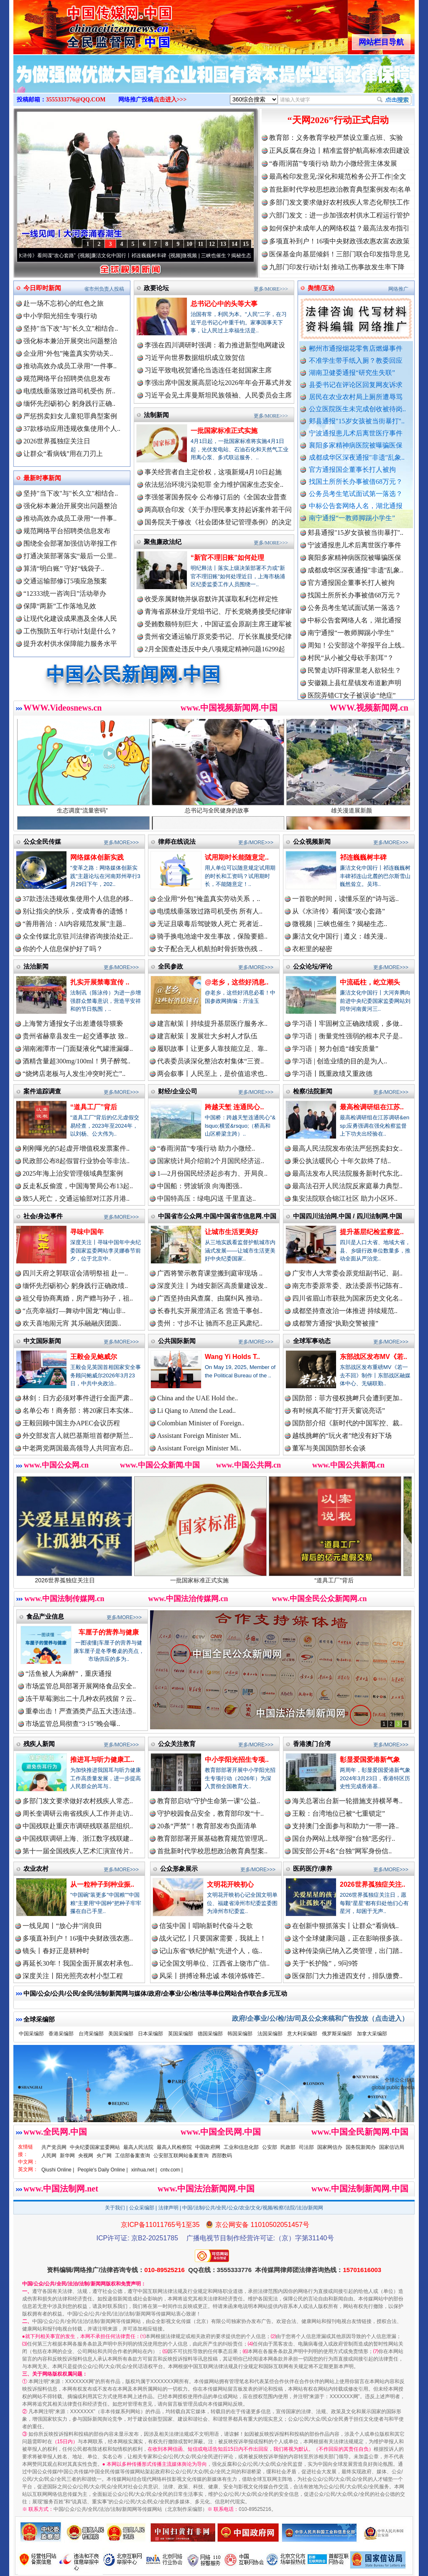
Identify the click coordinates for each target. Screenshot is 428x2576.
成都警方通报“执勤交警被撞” (335, 1323)
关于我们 (115, 2208)
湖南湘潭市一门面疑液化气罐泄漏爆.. (78, 1048)
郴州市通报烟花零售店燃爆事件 (356, 348)
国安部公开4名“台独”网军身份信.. (342, 1851)
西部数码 (222, 2155)
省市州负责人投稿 (104, 289)
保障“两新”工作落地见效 (59, 606)
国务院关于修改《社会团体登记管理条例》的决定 (218, 522)
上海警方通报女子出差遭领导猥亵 (73, 1023)
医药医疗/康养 (312, 1868)
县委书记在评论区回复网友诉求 (356, 384)
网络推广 (398, 289)
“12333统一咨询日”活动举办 (64, 593)
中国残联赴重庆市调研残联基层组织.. (78, 1826)
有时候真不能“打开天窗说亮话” (338, 1410)
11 (200, 244)
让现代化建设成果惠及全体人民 (70, 618)
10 (189, 244)
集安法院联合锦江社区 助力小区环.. (344, 1198)
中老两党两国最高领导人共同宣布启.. (78, 1448)
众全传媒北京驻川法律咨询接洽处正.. (78, 936)
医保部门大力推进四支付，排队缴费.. (347, 1975)
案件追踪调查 (42, 1091)
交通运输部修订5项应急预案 (65, 581)
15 (246, 244)
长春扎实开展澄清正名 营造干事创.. (209, 1310)
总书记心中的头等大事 (224, 303)
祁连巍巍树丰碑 (363, 857)
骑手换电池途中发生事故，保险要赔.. (212, 936)
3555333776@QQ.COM (76, 99)
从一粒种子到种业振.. (102, 1884)
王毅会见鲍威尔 (93, 1356)
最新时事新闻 (42, 477)
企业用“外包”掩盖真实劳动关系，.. (208, 898)
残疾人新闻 (39, 1743)
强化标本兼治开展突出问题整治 (70, 340)
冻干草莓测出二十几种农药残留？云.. (80, 1698)
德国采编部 (210, 2034)
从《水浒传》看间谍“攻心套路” (52, 255)
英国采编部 (180, 2034)
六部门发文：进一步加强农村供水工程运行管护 (339, 215)
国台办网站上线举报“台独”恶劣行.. (343, 1838)
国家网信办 (329, 2147)
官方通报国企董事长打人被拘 (352, 469)
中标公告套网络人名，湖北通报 (356, 505)
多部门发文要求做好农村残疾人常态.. (78, 1800)
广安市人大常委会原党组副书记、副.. (347, 1273)
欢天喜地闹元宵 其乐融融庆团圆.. (72, 1323)
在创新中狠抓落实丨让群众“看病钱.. (345, 1925)
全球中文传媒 (82, 24)
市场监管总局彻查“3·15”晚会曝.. (72, 1723)
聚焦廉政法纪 (162, 541)
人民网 (48, 2155)
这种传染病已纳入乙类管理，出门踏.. (347, 1950)
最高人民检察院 (174, 2147)
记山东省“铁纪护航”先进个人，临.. (210, 1950)
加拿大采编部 (372, 2034)
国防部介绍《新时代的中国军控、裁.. (347, 1423)
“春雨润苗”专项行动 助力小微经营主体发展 (333, 163)
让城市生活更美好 (231, 1231)
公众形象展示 (179, 1868)
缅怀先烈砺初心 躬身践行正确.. (69, 403)
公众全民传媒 (42, 841)
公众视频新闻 (312, 841)
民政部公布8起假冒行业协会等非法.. (76, 1160)
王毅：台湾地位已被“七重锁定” (338, 1813)
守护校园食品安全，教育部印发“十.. (210, 1813)
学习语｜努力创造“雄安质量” (335, 1048)
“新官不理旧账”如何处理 (227, 557)
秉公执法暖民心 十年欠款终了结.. (341, 1160)
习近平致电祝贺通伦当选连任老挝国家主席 (208, 370)
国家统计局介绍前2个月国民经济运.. (210, 1160)
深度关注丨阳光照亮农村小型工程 (73, 1975)
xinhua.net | (144, 2170)
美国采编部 (120, 2034)
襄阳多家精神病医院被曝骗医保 (356, 445)
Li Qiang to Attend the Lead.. (196, 1410)
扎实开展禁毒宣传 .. (99, 982)
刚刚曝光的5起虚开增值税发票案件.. (76, 1148)
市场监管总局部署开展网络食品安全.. (80, 1686)
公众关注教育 (177, 1743)
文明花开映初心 (230, 1884)
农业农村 (35, 1868)
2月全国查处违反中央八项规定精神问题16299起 (215, 649)
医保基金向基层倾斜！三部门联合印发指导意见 (339, 254)
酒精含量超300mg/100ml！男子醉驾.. (76, 1061)
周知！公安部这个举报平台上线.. (356, 652)
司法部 (306, 2147)
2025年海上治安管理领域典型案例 (73, 1173)
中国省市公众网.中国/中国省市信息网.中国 (217, 1216)
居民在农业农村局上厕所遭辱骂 (356, 396)
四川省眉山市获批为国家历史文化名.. (347, 1298)
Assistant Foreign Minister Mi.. (199, 1435)
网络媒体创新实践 (97, 857)
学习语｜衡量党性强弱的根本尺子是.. (347, 1036)
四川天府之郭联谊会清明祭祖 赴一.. (75, 1273)
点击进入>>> (170, 99)
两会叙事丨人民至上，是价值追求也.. (212, 1073)
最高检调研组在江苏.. (372, 1107)
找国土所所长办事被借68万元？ (356, 481)
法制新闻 (156, 414)
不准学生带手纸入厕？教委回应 (356, 360)
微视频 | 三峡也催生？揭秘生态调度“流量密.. (242, 255)
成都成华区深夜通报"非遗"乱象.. (357, 457)
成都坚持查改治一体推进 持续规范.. (344, 1310)
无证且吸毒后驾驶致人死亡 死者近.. (209, 923)
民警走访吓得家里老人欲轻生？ (354, 677)
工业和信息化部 (241, 2147)
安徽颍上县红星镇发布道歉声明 (354, 689)
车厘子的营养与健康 (109, 1632)
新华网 (67, 2155)
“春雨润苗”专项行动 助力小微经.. (206, 1148)
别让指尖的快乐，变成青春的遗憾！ (76, 911)
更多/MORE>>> (271, 289)
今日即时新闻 (42, 287)
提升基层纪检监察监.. (372, 1231)
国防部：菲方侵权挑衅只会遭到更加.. (347, 1398)
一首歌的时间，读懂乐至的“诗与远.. (345, 898)
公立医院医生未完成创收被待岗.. (357, 408)
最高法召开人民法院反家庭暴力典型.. (347, 1185)
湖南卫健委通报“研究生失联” (352, 372)
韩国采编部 (239, 2034)
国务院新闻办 (361, 2147)
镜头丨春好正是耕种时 (56, 1950)
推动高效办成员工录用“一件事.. (70, 365)
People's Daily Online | (103, 2170)
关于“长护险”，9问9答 (325, 1963)
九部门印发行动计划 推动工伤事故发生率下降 (337, 267)
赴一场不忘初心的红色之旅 (63, 303)
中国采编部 (31, 2034)
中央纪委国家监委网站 (95, 2147)
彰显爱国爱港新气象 (370, 1759)
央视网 (85, 2155)
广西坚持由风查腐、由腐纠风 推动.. (209, 1298)
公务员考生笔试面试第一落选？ (356, 493)
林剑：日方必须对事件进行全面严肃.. (78, 1398)
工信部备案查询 (132, 2155)
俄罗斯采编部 (337, 2034)
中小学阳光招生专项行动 (60, 315)
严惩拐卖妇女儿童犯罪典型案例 (70, 416)
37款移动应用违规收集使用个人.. (71, 428)
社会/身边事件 (43, 1216)
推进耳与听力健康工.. (102, 1759)
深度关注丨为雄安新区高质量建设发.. (212, 1285)
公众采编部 (141, 2208)
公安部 (269, 2147)
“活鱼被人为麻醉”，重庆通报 (68, 1673)
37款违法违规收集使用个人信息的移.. (78, 898)
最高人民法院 (138, 2147)
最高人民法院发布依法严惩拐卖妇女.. (347, 1148)
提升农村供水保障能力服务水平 (70, 643)
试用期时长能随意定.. (237, 857)
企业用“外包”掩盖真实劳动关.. (68, 353)
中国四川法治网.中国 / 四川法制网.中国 (347, 1216)
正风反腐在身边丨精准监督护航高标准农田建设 (339, 150)
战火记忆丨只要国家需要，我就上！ (212, 1938)
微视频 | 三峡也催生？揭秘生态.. (339, 923)
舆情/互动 (321, 287)
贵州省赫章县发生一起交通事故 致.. (75, 1036)
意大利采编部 (302, 2034)
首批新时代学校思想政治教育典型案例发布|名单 (340, 189)
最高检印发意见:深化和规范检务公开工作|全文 (337, 176)
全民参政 (170, 966)
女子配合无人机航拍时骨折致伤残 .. (209, 948)
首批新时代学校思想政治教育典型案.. (212, 1851)
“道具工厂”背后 (93, 1107)
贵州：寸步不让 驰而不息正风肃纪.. (209, 1323)
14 (234, 244)
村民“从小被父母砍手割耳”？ (351, 664)
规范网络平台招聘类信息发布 (66, 378)
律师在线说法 (177, 841)
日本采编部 (150, 2034)
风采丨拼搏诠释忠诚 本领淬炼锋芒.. (212, 1975)
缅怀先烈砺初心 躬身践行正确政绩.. (75, 1285)
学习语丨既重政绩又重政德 (332, 1073)
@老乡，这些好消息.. (237, 982)
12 (212, 244)
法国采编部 (270, 2034)
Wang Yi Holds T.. (232, 1356)
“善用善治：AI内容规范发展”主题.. (74, 923)
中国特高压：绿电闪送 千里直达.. (206, 1198)
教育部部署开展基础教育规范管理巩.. (212, 1838)
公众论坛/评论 (312, 966)
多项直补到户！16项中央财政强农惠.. (78, 1938)
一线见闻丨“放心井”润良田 (62, 1925)
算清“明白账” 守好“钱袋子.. (63, 568)
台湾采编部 (91, 2034)
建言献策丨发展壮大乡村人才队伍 (207, 1036)
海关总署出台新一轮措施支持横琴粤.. (347, 1800)
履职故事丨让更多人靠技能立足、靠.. (212, 1048)
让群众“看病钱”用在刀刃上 (63, 453)
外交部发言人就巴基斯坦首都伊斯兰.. (78, 1435)
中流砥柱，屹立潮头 (370, 982)
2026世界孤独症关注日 (56, 441)
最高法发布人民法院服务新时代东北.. (347, 1173)
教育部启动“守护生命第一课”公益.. (208, 1800)
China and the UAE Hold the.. (197, 1398)
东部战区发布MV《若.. (373, 1356)
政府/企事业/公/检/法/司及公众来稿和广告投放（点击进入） (320, 2018)
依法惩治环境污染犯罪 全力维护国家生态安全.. (214, 484)
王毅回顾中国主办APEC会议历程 (71, 1423)
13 (223, 244)
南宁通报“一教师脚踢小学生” (352, 517)
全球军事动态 (312, 1340)
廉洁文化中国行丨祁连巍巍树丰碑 (139, 255)
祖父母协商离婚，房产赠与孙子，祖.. (78, 1298)
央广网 (104, 2155)
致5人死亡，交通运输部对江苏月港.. (76, 1198)
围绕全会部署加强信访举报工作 (70, 543)
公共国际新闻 (177, 1340)
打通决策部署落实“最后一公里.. (70, 555)
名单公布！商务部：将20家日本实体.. (78, 1410)
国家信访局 (391, 2147)
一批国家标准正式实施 (224, 430)
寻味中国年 (87, 1231)
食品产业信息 (45, 1616)
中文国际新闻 (42, 1340)
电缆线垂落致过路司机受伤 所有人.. (209, 911)
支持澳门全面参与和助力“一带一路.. (345, 1826)
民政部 (288, 2147)
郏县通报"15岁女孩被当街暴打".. (357, 421)
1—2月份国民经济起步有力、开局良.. (212, 1173)
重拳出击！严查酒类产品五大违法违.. (80, 1711)
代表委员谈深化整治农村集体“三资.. (210, 1061)
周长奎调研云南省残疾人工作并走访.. (78, 1813)
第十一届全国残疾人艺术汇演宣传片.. (78, 1851)
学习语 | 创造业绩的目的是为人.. (339, 1061)
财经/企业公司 (177, 1091)
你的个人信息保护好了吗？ (63, 948)
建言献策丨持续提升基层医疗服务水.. (212, 1023)
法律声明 (168, 2208)
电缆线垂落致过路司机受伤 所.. (69, 391)
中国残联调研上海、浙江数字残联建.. (78, 1838)
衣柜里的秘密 (312, 948)
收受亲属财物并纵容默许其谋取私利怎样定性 (211, 598)
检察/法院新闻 (312, 1091)
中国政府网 (207, 2147)
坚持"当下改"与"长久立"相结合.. (70, 328)
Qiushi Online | (57, 2170)
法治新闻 (35, 966)
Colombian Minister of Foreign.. (200, 1423)
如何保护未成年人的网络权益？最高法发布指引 (339, 228)
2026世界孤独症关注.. (372, 1884)
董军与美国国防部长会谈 (329, 1448)
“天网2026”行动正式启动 (338, 120)
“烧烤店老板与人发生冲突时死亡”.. (74, 1073)
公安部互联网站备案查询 (181, 2155)
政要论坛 (156, 287)
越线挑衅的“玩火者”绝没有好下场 (342, 1435)
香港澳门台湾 (312, 1743)
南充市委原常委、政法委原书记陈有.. (347, 1285)
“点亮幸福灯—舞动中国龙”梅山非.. (74, 1310)
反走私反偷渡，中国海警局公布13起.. (78, 1185)
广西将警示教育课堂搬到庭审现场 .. (209, 1273)
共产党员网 (53, 2147)
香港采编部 (61, 2034)
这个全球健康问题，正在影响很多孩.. (347, 1938)
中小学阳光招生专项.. (237, 1759)
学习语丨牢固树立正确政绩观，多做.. (347, 1023)
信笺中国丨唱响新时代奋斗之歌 (206, 1925)
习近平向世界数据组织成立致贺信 (195, 357)
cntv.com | (171, 2170)
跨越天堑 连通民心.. (234, 1107)
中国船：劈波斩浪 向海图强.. (199, 1185)
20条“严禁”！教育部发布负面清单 (207, 1826)
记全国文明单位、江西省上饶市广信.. (214, 1963)
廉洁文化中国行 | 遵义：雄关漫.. (339, 936)
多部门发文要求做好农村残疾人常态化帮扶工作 (339, 202)
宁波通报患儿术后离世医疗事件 (356, 433)
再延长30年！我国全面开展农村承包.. (78, 1963)
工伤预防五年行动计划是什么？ (70, 631)
